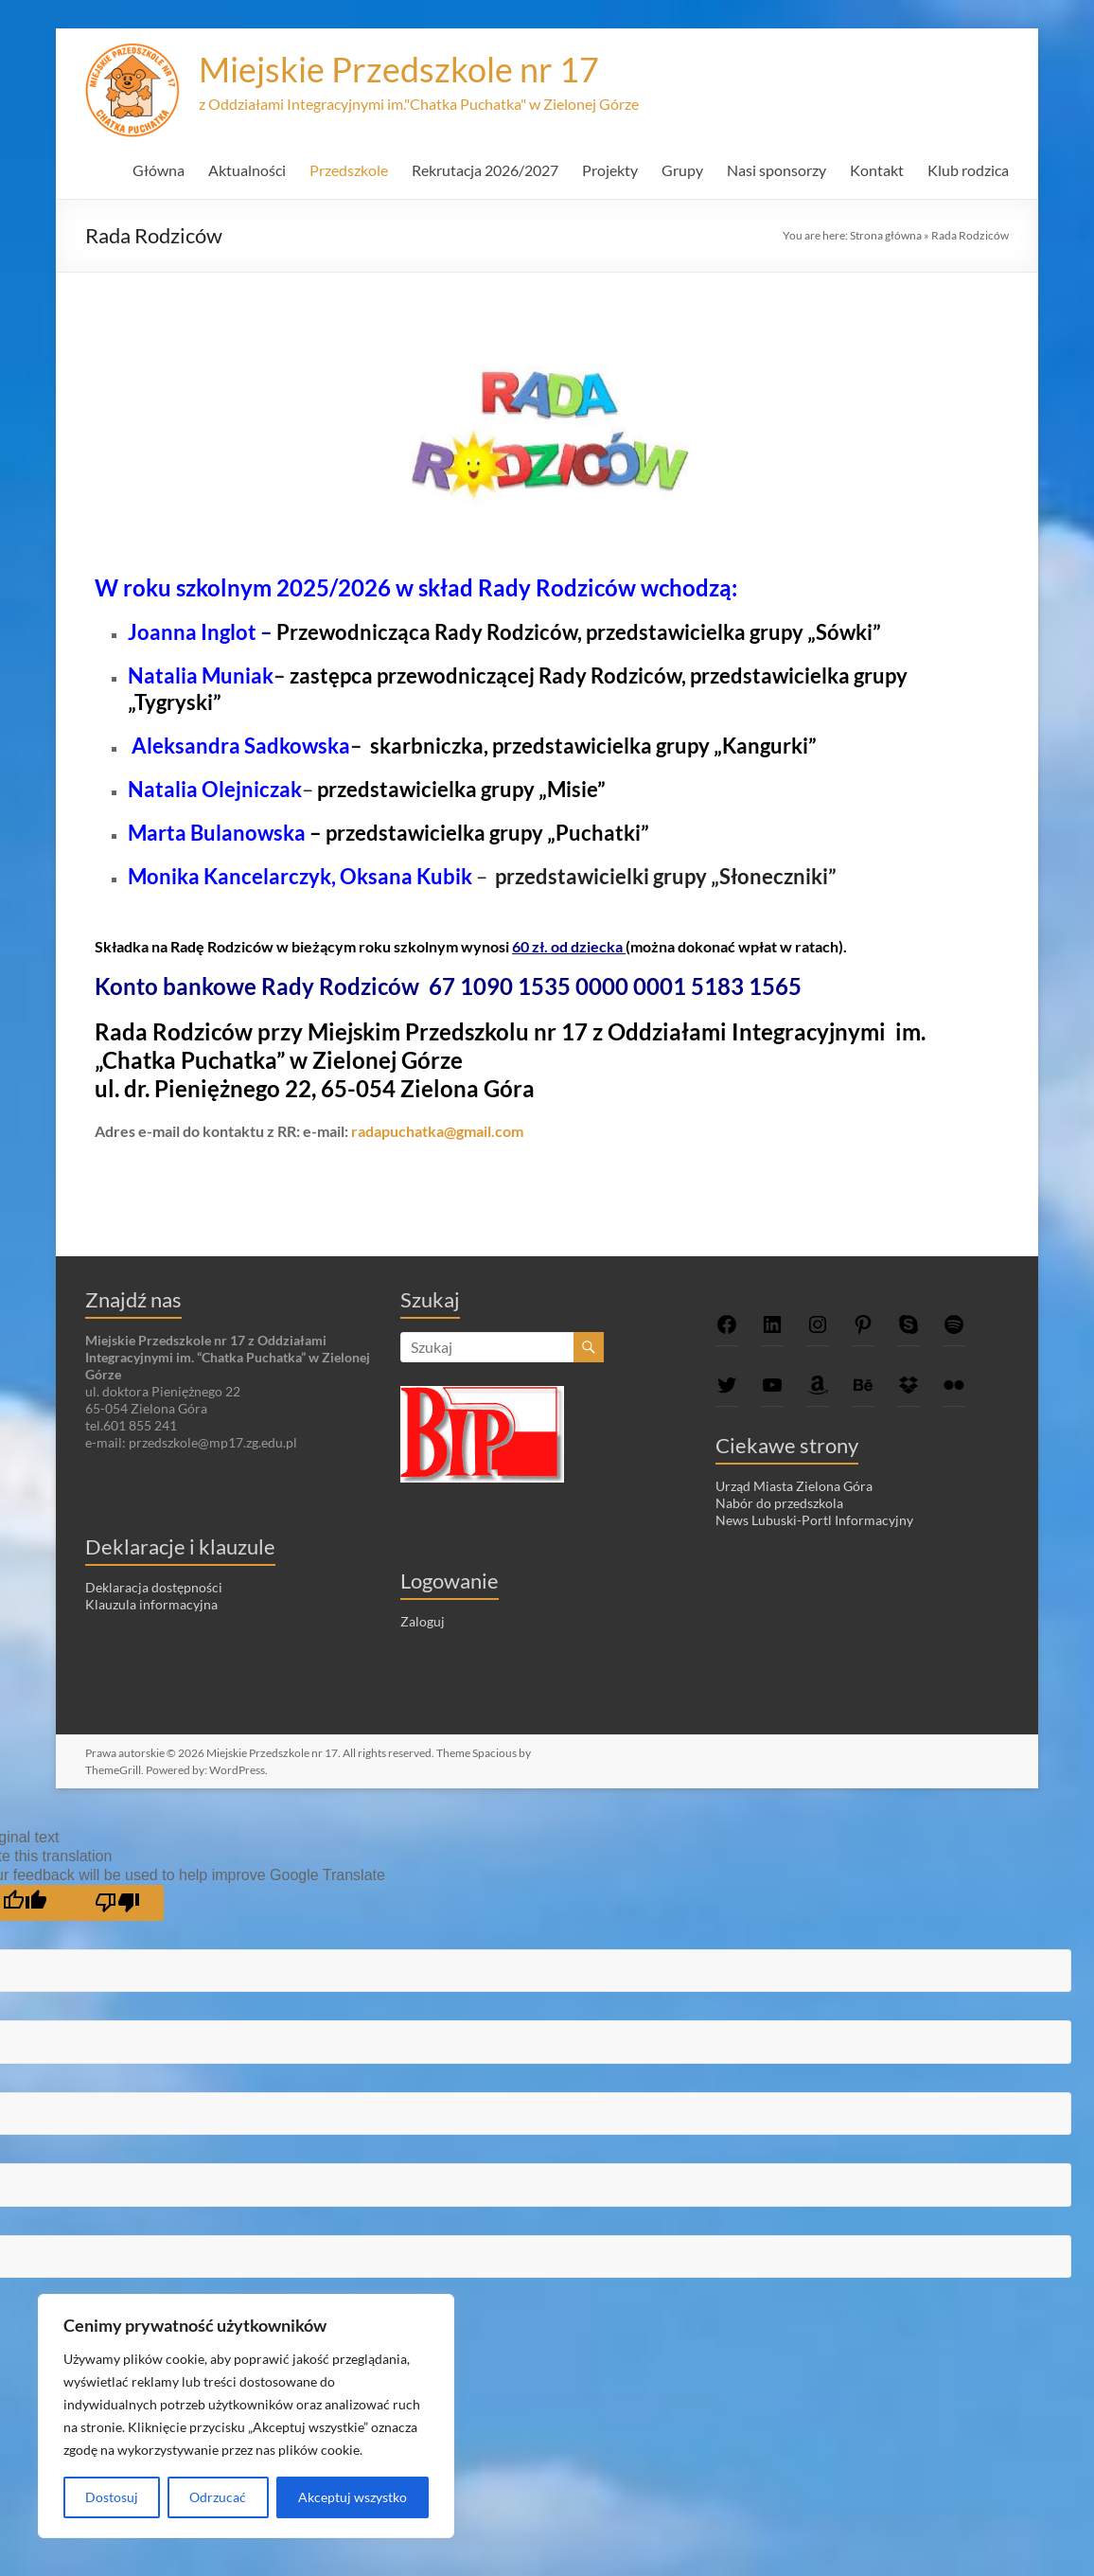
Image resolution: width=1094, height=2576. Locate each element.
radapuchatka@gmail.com (437, 1131)
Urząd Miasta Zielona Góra (794, 1486)
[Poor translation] (117, 1903)
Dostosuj (111, 2497)
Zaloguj (422, 1621)
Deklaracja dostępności (153, 1587)
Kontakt (877, 170)
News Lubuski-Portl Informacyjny (814, 1520)
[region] (246, 2416)
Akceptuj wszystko (352, 2497)
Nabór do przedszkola (779, 1503)
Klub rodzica (968, 170)
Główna (158, 170)
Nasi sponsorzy (776, 170)
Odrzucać (217, 2497)
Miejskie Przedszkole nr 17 (399, 69)
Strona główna (886, 235)
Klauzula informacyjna (151, 1604)
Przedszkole (348, 170)
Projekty (610, 170)
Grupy (682, 170)
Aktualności (247, 170)
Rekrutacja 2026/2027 (485, 170)
